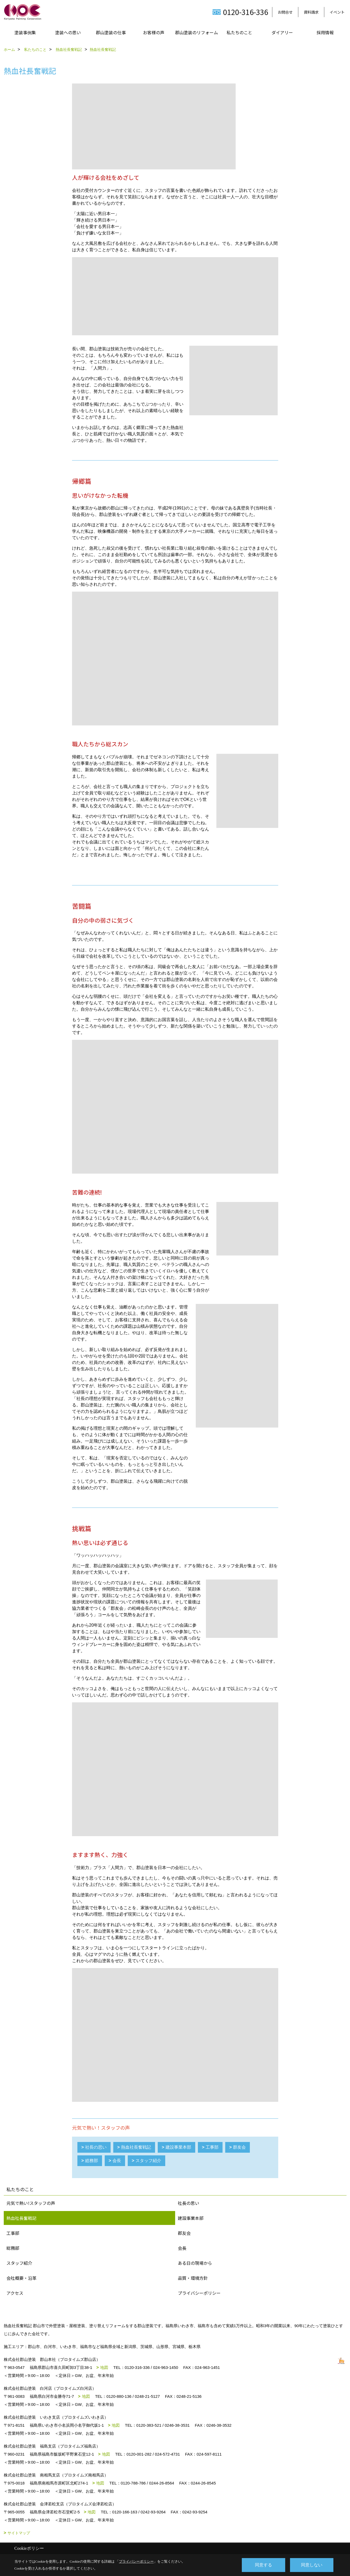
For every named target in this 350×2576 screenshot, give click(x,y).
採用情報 (325, 32)
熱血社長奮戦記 (136, 2147)
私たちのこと (239, 32)
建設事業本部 (178, 2147)
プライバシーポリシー (199, 2293)
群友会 (239, 2147)
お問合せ (285, 12)
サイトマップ (18, 2533)
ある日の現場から (195, 2263)
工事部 (212, 2147)
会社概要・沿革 (21, 2278)
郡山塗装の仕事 (111, 32)
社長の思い (96, 2147)
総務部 (91, 2160)
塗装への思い (68, 32)
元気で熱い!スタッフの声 (30, 2203)
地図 (104, 2367)
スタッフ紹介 (148, 2160)
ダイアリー (282, 32)
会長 (116, 2160)
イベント (337, 12)
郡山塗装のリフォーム (196, 32)
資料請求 (311, 12)
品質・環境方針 (193, 2278)
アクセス (14, 2293)
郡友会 (184, 2233)
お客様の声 (153, 32)
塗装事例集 (25, 32)
